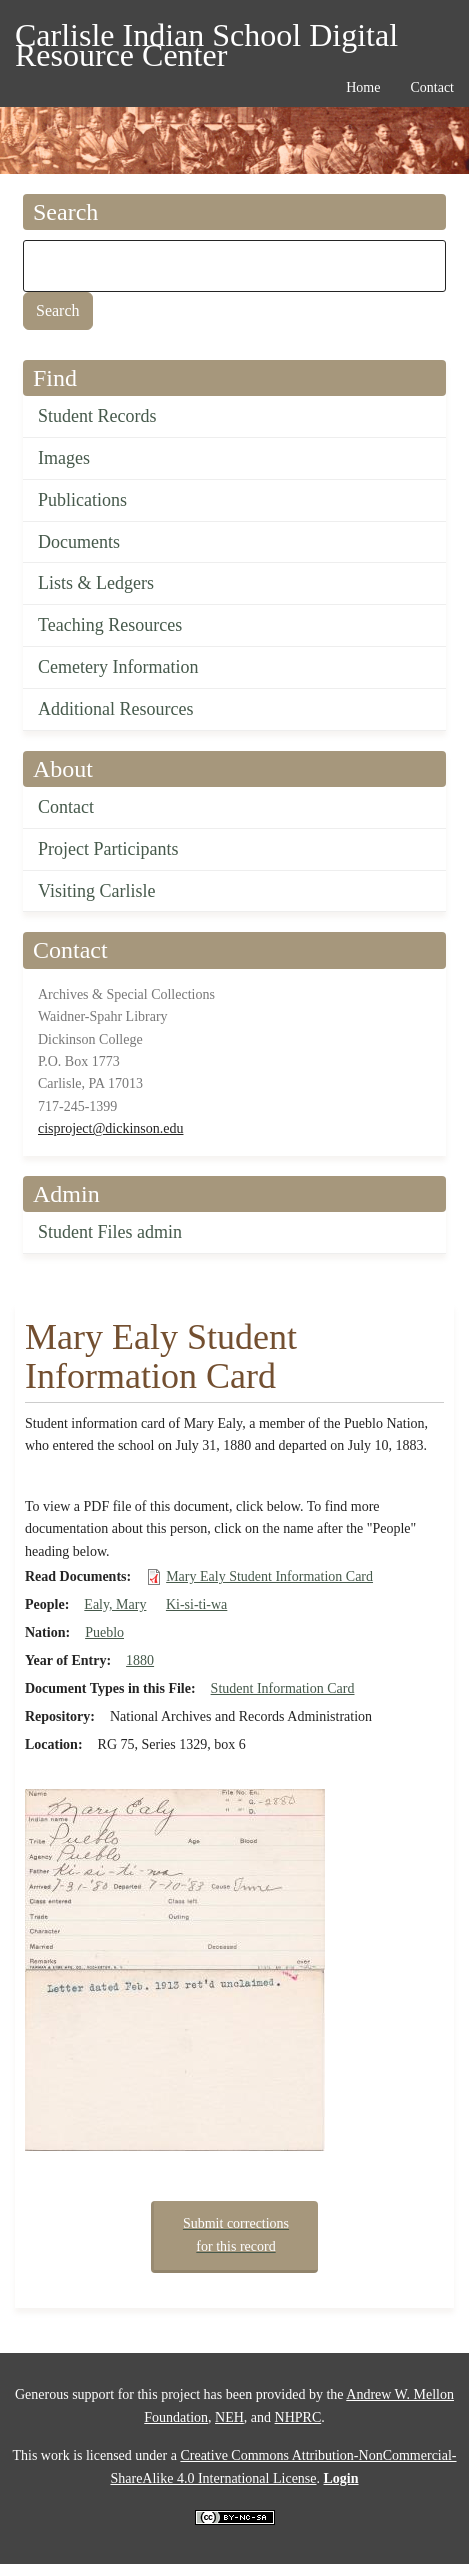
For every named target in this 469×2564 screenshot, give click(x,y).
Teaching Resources (110, 625)
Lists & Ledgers (96, 583)
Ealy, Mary (115, 1604)
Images (64, 458)
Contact (66, 807)
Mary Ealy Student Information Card (269, 1576)
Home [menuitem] (363, 87)
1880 (140, 1660)
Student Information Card (283, 1688)
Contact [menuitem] (432, 87)
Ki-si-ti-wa (196, 1604)
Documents (79, 542)
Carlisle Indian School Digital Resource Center (206, 38)
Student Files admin (110, 1232)
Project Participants (108, 849)
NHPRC (298, 2417)
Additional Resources (115, 709)
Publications (82, 500)
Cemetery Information (118, 667)
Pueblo (104, 1632)
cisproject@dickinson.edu (110, 1128)
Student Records (97, 416)
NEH (229, 2417)
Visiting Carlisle (96, 891)
